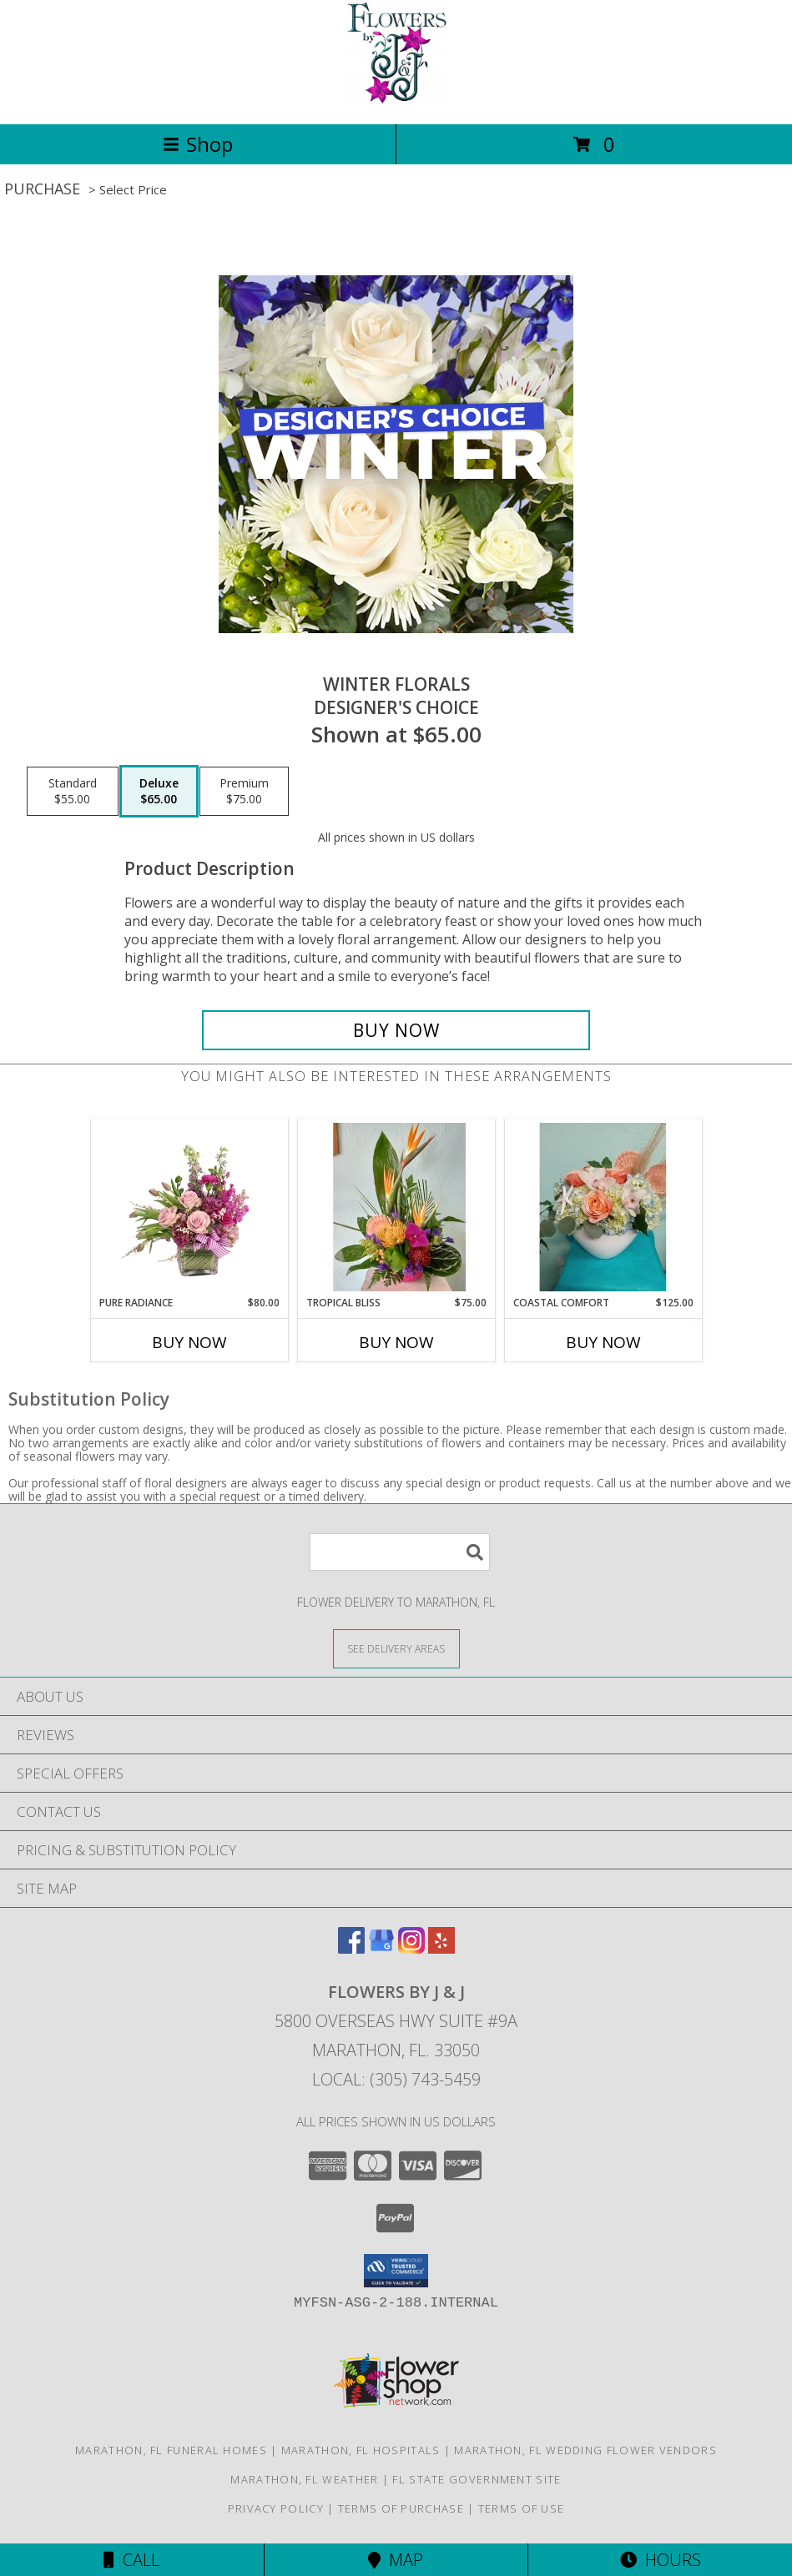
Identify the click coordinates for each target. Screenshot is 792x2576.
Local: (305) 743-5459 (396, 2079)
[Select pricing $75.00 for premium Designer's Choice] (244, 791)
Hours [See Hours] (660, 2559)
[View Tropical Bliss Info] (396, 1207)
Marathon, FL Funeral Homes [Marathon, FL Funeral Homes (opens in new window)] (171, 2450)
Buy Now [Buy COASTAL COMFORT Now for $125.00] (603, 1342)
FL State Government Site (476, 2479)
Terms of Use (521, 2508)
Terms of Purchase (401, 2508)
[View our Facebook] (351, 1948)
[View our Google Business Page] (381, 1948)
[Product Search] (400, 1552)
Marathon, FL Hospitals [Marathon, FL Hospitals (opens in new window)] (361, 2450)
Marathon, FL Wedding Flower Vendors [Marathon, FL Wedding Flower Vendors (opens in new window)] (585, 2450)
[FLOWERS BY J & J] (395, 100)
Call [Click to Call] (131, 2559)
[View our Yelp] (441, 1948)
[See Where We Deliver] (396, 1648)
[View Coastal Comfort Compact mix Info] (603, 1207)
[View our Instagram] (411, 1948)
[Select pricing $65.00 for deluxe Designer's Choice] (159, 791)
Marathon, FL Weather (304, 2479)
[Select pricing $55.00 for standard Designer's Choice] (73, 791)
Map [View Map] (395, 2559)
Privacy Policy (276, 2508)
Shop (198, 144)
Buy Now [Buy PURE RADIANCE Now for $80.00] (189, 1342)
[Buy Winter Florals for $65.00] (396, 1030)
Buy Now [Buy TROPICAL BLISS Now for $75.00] (396, 1342)
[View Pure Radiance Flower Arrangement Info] (189, 1207)
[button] (396, 2270)
